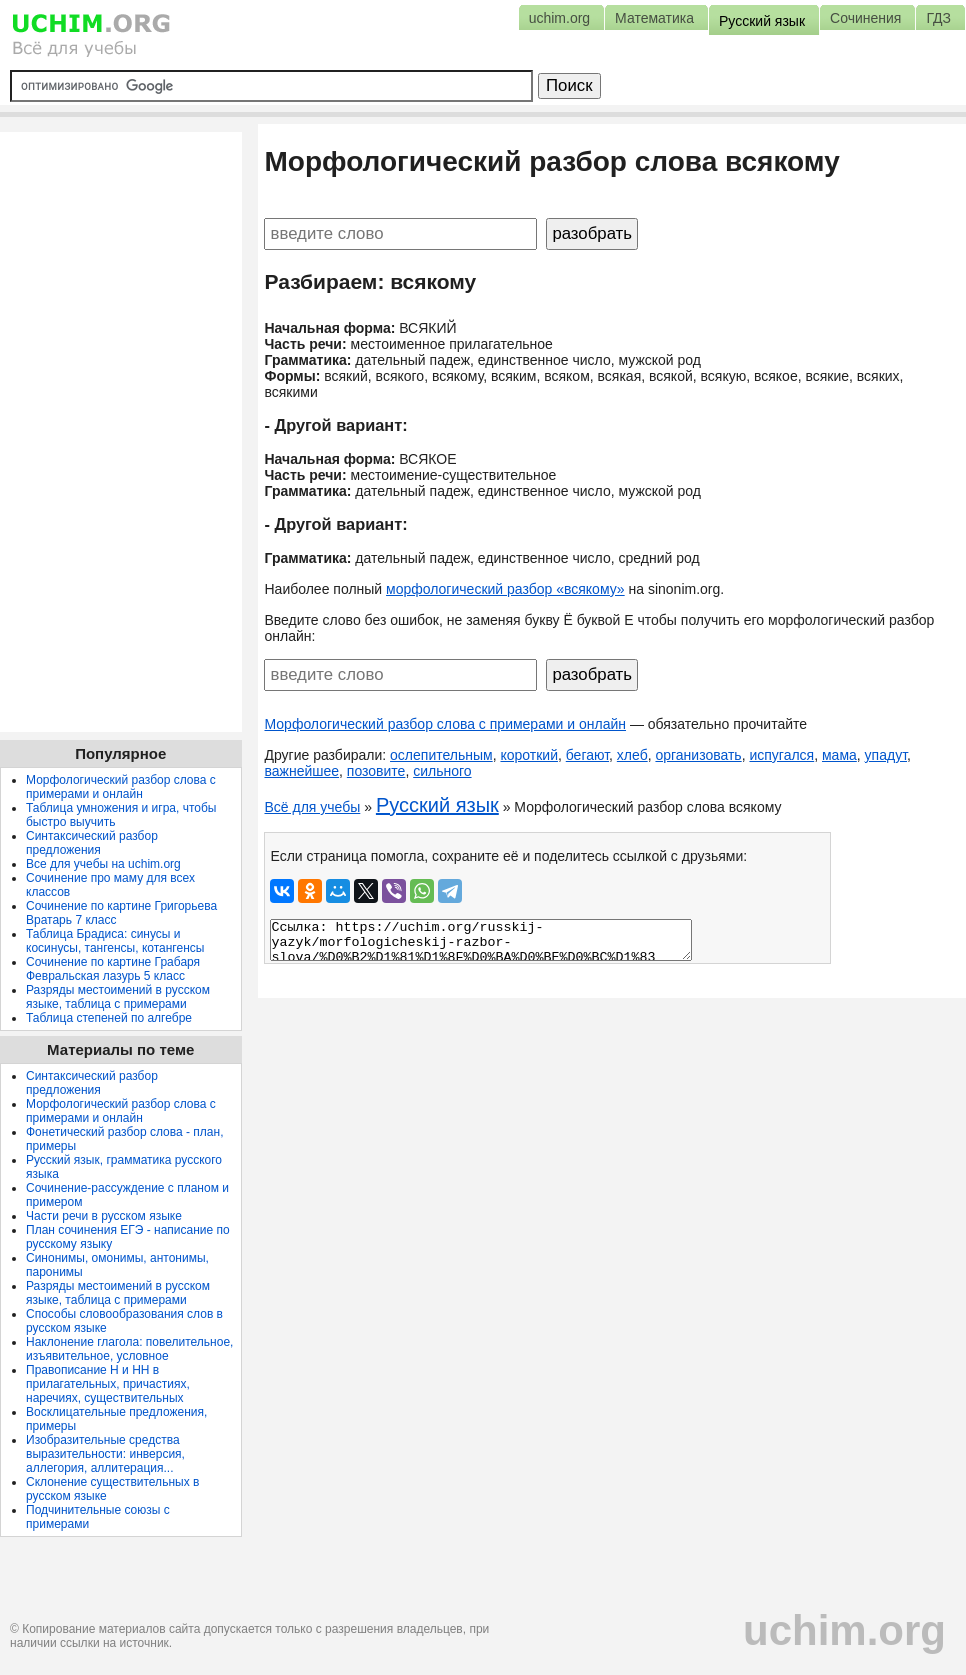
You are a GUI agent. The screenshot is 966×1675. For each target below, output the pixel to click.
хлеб (632, 755)
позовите (376, 771)
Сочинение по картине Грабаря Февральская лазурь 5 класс (113, 969)
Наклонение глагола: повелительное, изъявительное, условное (129, 1349)
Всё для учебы (312, 807)
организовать (698, 755)
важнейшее (301, 771)
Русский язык (437, 805)
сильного (442, 771)
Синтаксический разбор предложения (92, 843)
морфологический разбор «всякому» (505, 589)
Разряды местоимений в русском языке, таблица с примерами (118, 997)
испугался (781, 755)
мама (839, 755)
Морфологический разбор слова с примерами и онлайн (445, 724)
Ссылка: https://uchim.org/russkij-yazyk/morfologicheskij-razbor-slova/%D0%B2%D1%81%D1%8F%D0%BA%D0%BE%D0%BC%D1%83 (481, 940)
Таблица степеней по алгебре (109, 1018)
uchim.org (844, 1630)
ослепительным (441, 755)
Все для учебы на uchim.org (103, 864)
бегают (587, 755)
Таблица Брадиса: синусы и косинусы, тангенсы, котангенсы (115, 941)
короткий (529, 755)
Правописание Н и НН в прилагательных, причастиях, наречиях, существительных (108, 1384)
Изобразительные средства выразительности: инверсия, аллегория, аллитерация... (105, 1454)
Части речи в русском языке (104, 1216)
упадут (886, 755)
